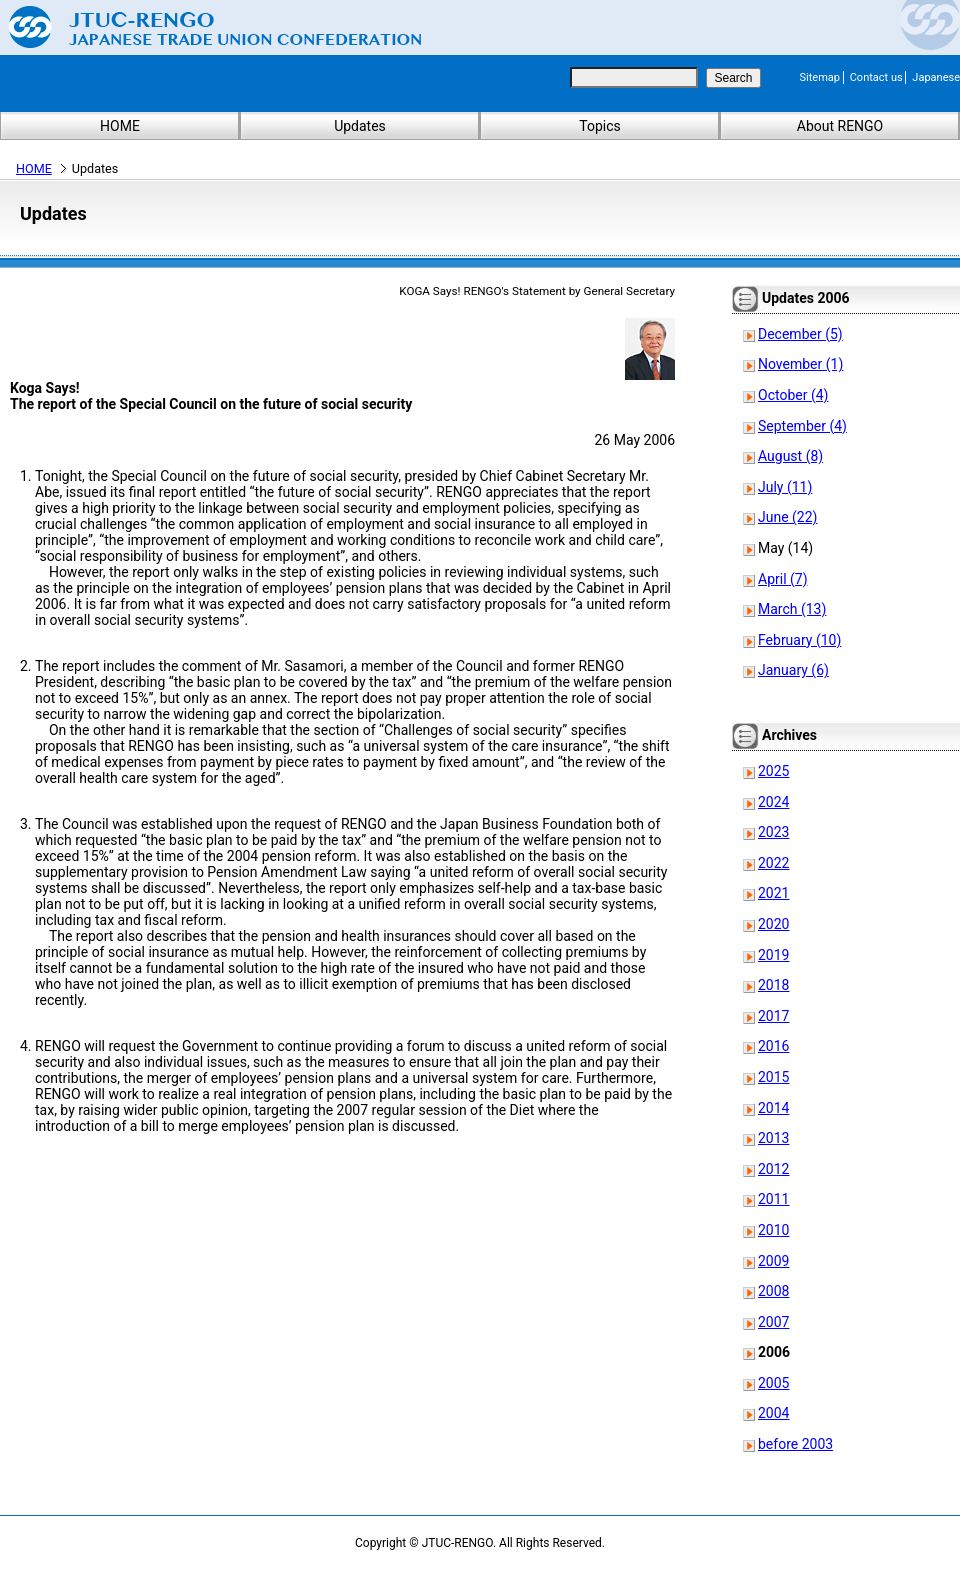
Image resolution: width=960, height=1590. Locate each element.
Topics (599, 126)
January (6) (793, 670)
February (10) (799, 640)
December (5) (800, 334)
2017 (773, 1016)
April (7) (783, 579)
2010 (773, 1230)
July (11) (785, 487)
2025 (773, 771)
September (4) (802, 426)
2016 (773, 1046)
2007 (773, 1322)
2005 (773, 1383)
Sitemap (820, 77)
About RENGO (840, 126)
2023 (773, 832)
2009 (773, 1261)
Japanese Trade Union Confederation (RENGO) (200, 27)
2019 (773, 955)
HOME (120, 126)
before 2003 (795, 1444)
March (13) (792, 609)
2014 (773, 1108)
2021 (773, 893)
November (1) (800, 364)
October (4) (793, 395)
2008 (773, 1291)
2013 (773, 1138)
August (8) (790, 456)
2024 (773, 802)
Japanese (936, 77)
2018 (773, 985)
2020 (773, 924)
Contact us (876, 77)
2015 (773, 1077)
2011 (773, 1199)
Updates (360, 126)
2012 (773, 1169)
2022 (773, 863)
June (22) (787, 517)
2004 (773, 1413)
